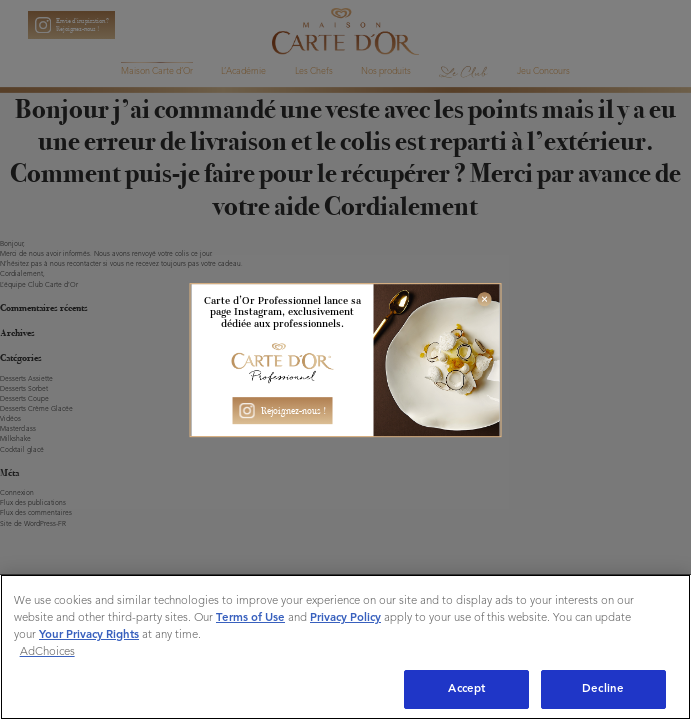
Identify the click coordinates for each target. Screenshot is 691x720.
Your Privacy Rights (89, 635)
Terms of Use (250, 618)
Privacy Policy (345, 618)
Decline (603, 689)
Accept (466, 689)
